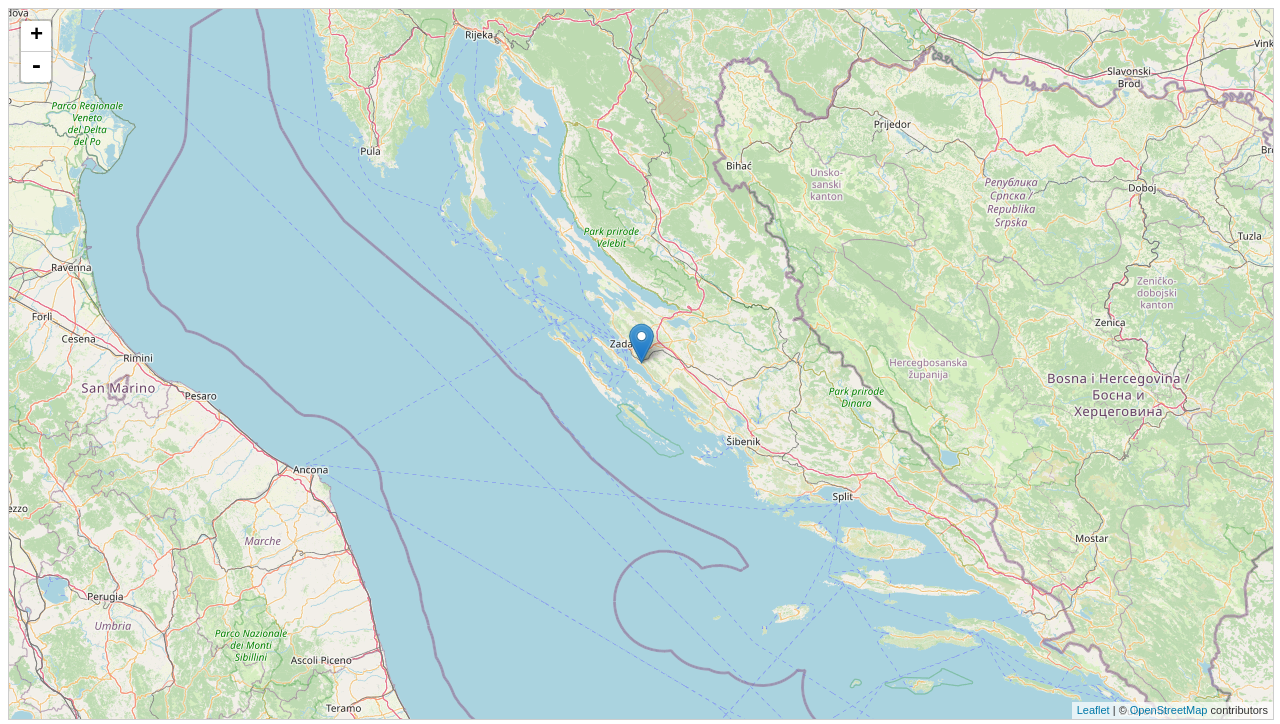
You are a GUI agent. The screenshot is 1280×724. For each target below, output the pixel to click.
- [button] (36, 67)
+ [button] (36, 36)
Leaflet (1093, 710)
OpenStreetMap (1169, 710)
